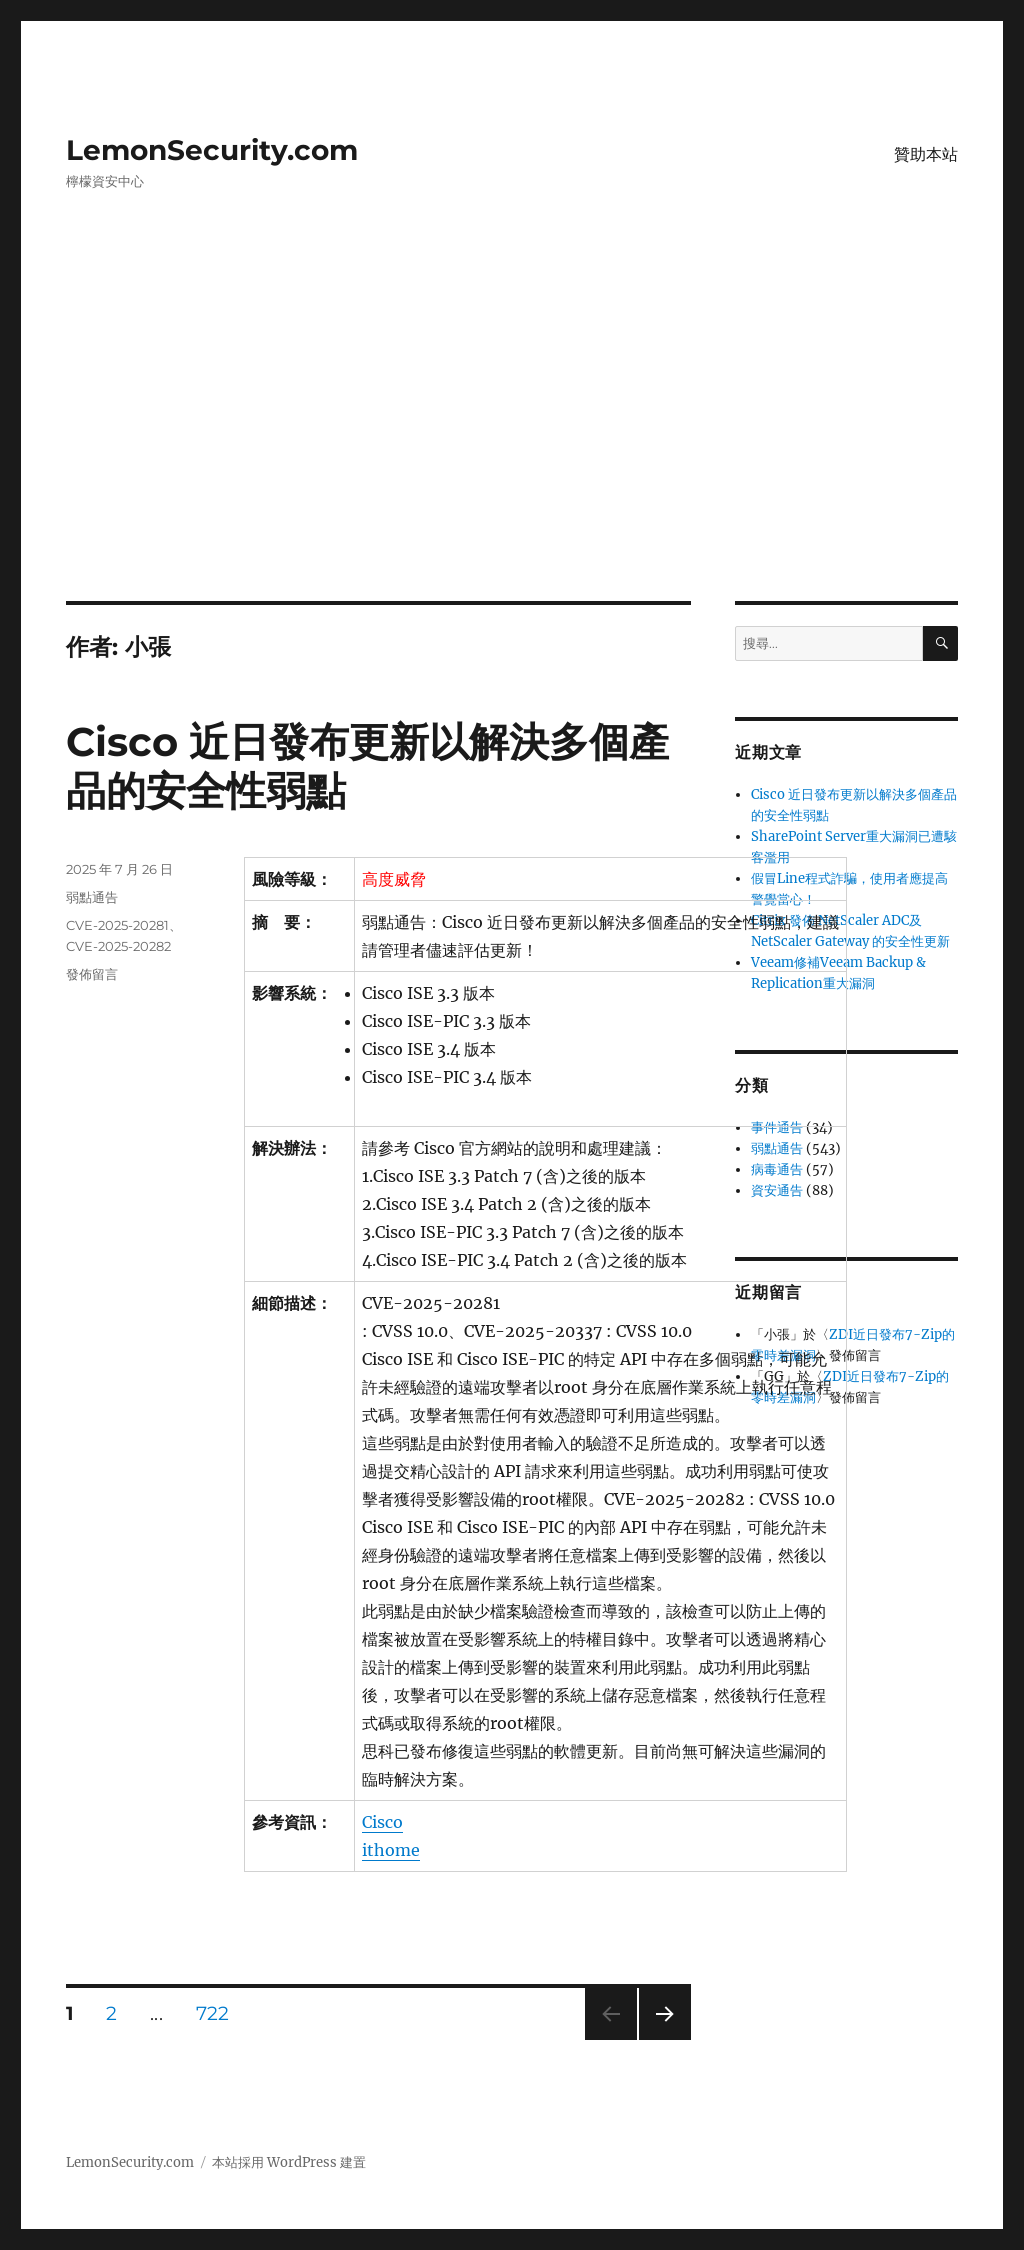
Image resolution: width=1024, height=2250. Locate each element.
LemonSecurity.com (212, 150)
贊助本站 (926, 154)
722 (212, 2016)
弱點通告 (92, 897)
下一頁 (658, 2039)
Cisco (382, 1822)
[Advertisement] (516, 453)
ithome (391, 1850)
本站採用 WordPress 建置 (289, 2162)
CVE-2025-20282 (118, 946)
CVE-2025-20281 (117, 925)
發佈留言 (92, 974)
